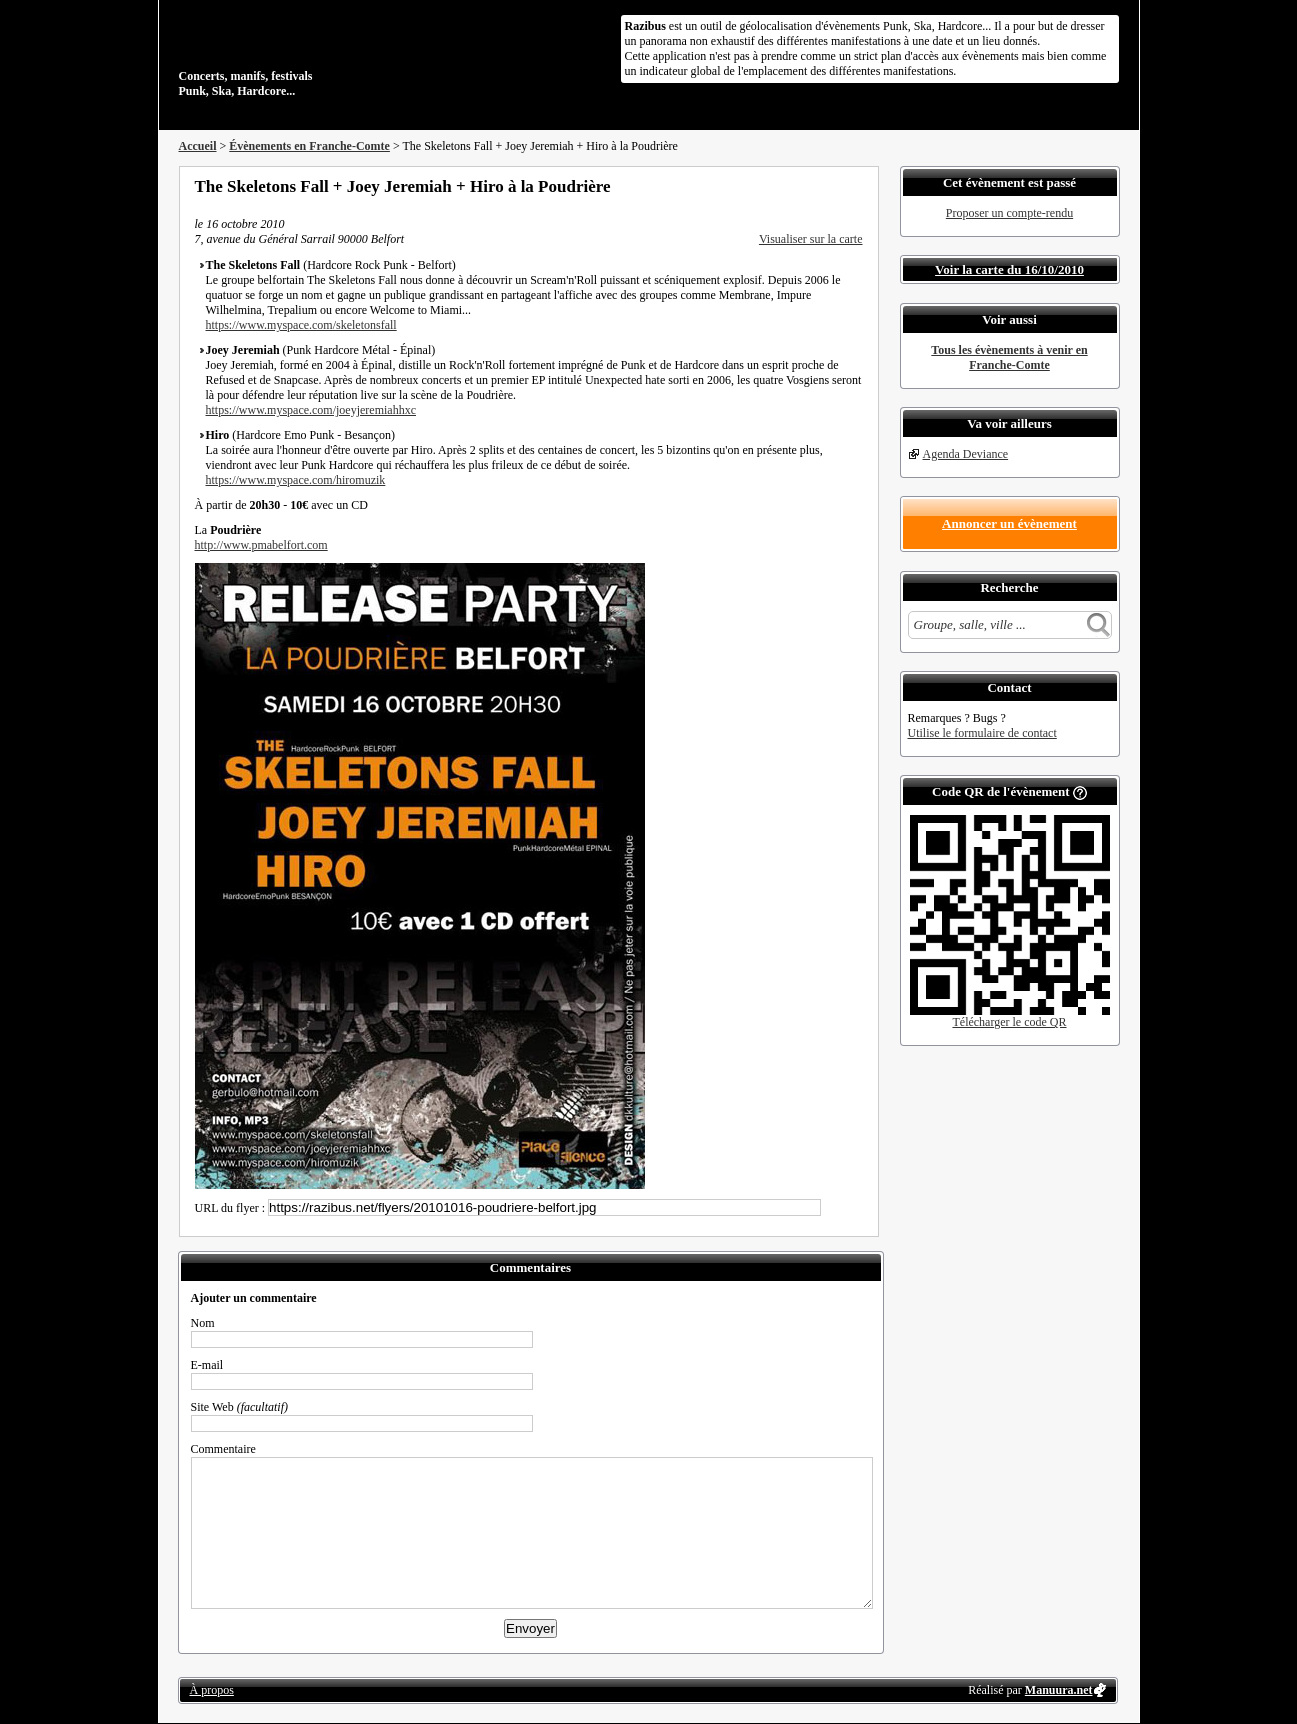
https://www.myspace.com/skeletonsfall (301, 325)
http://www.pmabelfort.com (261, 545)
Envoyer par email (829, 186)
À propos (212, 1690)
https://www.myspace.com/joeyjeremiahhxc (311, 410)
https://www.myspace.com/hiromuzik (296, 480)
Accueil (198, 146)
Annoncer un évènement (1009, 523)
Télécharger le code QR (1009, 1022)
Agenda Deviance (966, 454)
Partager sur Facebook (775, 186)
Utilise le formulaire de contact (982, 733)
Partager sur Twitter (802, 186)
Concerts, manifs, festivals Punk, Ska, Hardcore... (308, 54)
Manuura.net (1059, 1690)
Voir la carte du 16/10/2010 (1009, 269)
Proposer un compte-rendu (1009, 213)
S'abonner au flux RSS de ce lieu (856, 186)
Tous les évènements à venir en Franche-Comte (1009, 357)
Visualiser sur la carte (811, 239)
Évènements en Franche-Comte (309, 146)
